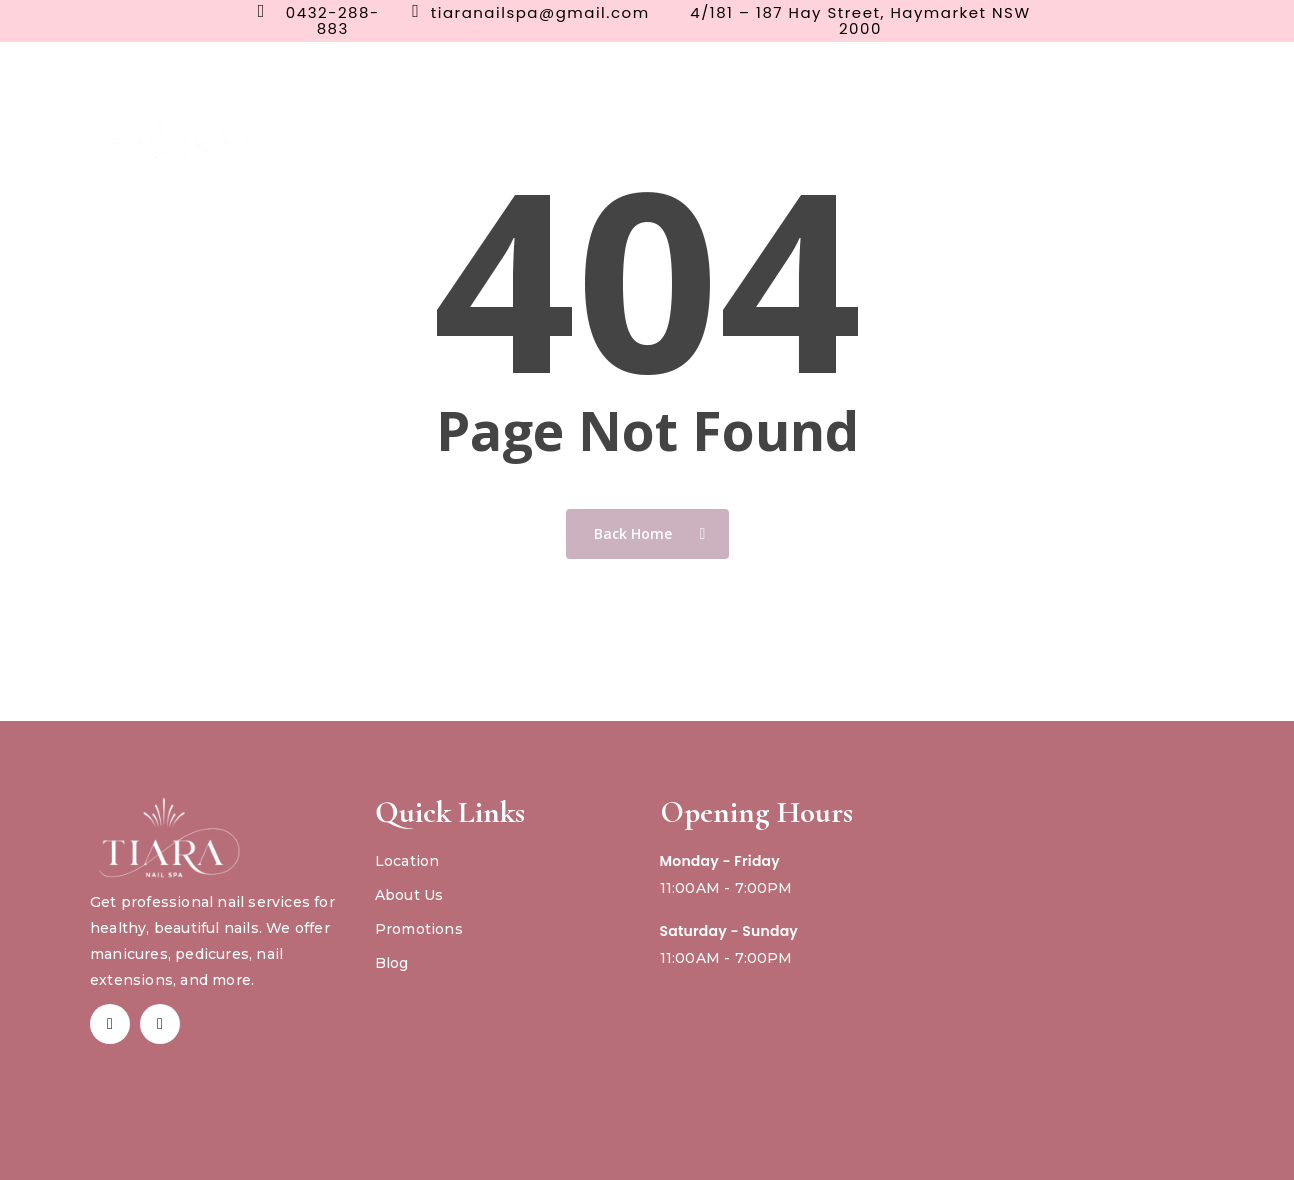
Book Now (1045, 115)
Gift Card (1154, 115)
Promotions (419, 929)
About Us (409, 895)
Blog (392, 963)
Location (407, 861)
